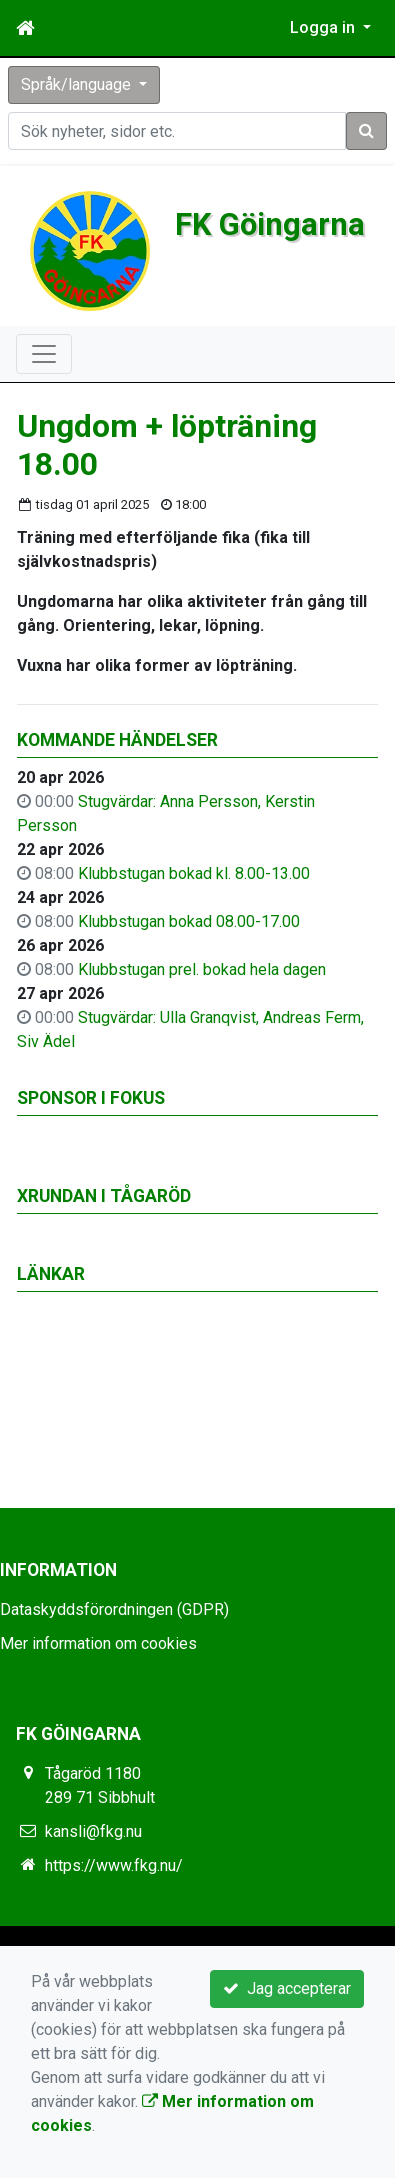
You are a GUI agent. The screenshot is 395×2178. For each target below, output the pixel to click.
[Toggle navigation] (44, 354)
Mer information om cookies (98, 1643)
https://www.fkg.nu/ (114, 1865)
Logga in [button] (324, 27)
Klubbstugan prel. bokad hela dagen (202, 969)
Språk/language (78, 84)
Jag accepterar (287, 1988)
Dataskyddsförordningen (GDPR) (114, 1609)
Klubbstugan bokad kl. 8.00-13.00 (194, 873)
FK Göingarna (270, 224)
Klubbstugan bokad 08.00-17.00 (189, 921)
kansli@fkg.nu (93, 1831)
